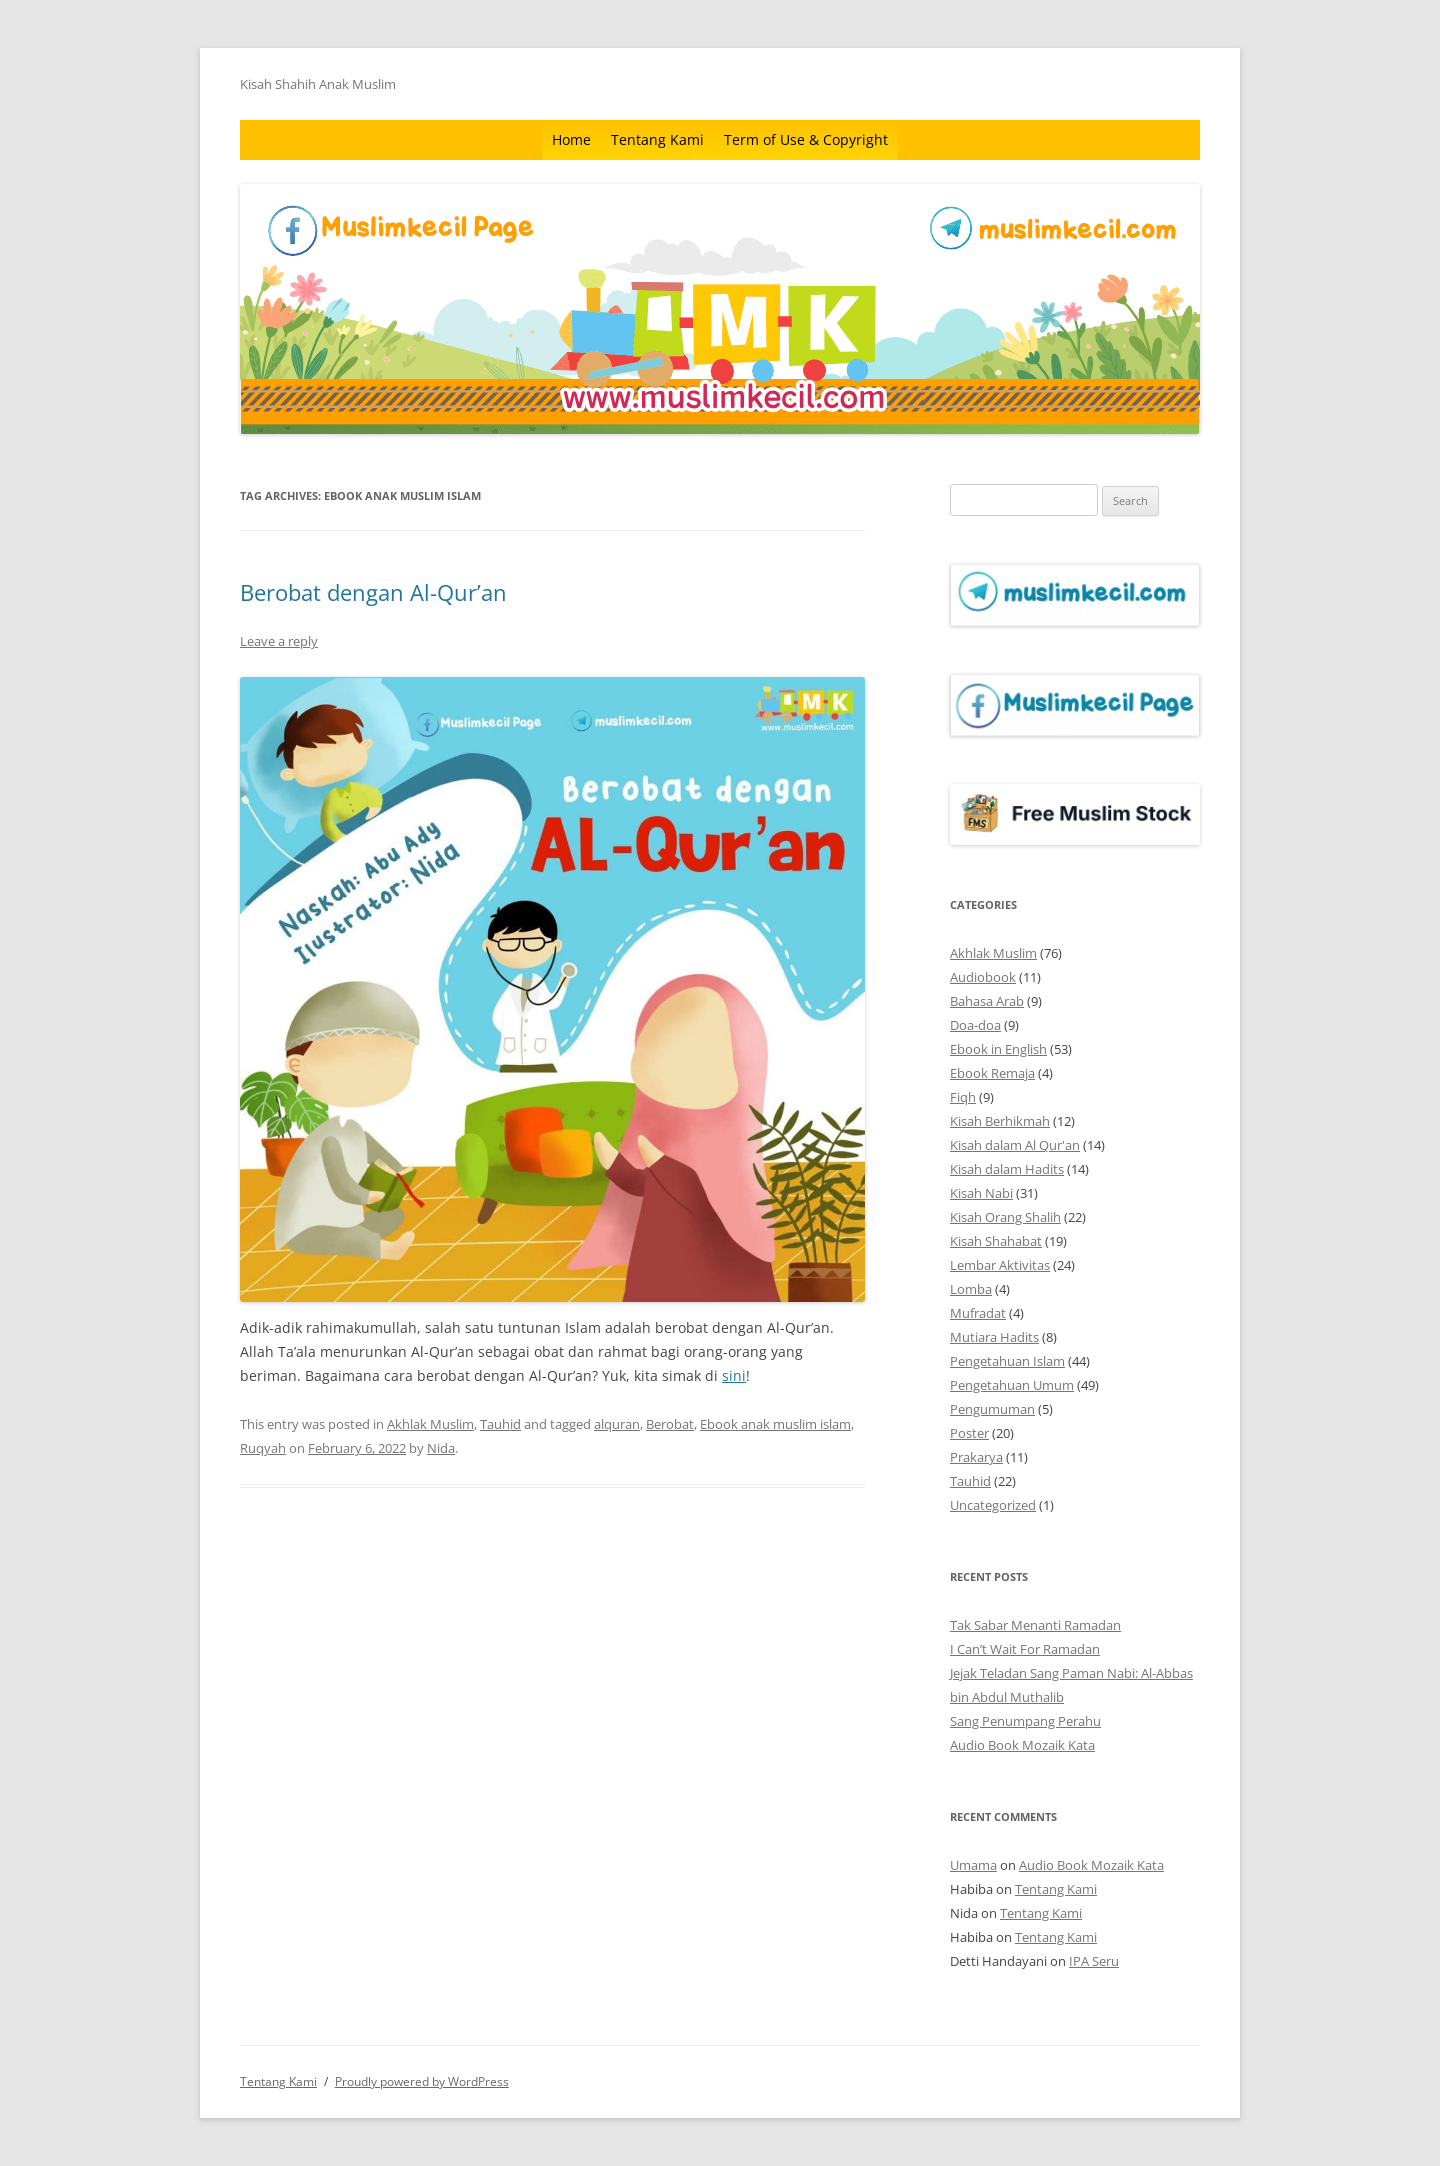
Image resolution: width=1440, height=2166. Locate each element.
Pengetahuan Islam (1007, 1361)
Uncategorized (993, 1505)
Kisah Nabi (981, 1193)
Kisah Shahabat (996, 1241)
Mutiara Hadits (994, 1337)
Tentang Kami (657, 139)
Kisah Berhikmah (1000, 1121)
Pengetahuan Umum (1012, 1385)
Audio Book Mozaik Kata (1022, 1745)
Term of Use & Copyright (806, 139)
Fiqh (963, 1097)
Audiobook (983, 977)
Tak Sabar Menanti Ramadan (1035, 1625)
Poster (969, 1433)
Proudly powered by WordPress (422, 2081)
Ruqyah (263, 1448)
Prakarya (976, 1457)
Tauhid (500, 1424)
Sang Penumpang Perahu (1025, 1721)
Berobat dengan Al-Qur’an (373, 592)
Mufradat (978, 1313)
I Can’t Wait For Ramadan (1025, 1649)
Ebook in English (998, 1049)
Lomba (971, 1289)
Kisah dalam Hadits (1007, 1169)
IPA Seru (1094, 1961)
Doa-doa (975, 1025)
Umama (973, 1865)
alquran (617, 1424)
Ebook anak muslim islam (775, 1424)
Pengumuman (992, 1409)
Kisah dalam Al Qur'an (1015, 1145)
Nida (441, 1448)
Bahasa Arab (987, 1001)
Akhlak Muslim (430, 1424)
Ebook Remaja (992, 1073)
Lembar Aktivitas (1000, 1265)
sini (734, 1375)
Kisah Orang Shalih (1005, 1217)
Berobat (670, 1424)
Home (571, 139)
